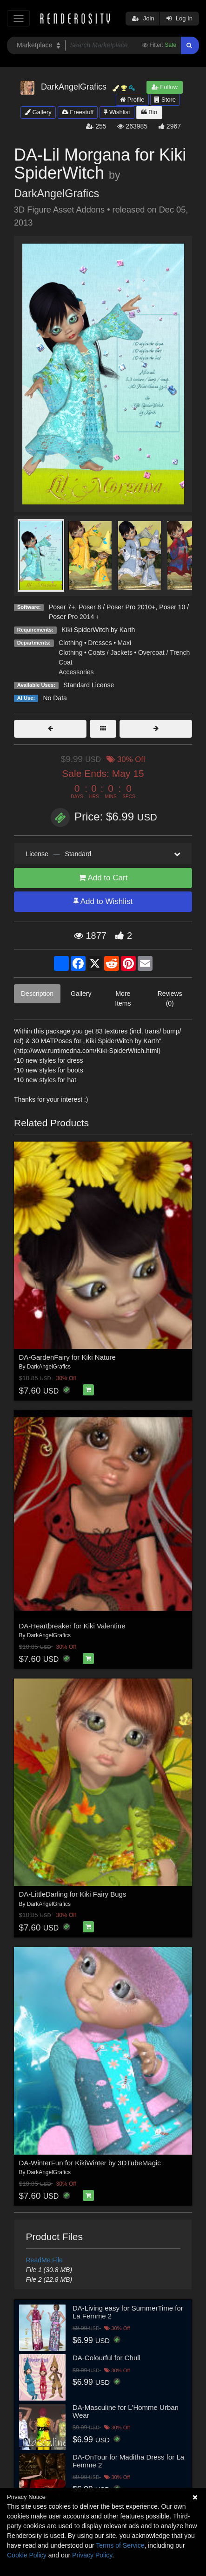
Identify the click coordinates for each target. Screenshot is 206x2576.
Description (37, 993)
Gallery (38, 112)
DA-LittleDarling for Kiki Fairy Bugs (72, 1894)
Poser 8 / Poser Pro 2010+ (117, 607)
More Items (123, 998)
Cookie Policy (27, 2555)
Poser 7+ (62, 607)
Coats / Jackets (110, 652)
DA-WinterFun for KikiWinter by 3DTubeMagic (90, 2163)
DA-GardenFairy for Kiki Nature (67, 1357)
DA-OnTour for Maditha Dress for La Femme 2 (128, 2461)
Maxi (125, 642)
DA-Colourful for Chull (106, 2358)
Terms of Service (120, 2545)
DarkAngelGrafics (56, 193)
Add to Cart (103, 877)
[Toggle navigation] (18, 18)
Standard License (88, 685)
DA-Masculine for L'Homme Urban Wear (126, 2411)
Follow (165, 87)
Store (165, 99)
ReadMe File (44, 2260)
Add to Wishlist (103, 901)
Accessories (76, 672)
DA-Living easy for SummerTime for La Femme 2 (128, 2312)
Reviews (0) (170, 998)
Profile (132, 99)
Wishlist (117, 112)
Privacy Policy (92, 2555)
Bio (149, 112)
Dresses (100, 642)
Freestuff (78, 112)
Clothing (70, 642)
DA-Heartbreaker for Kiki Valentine (72, 1626)
